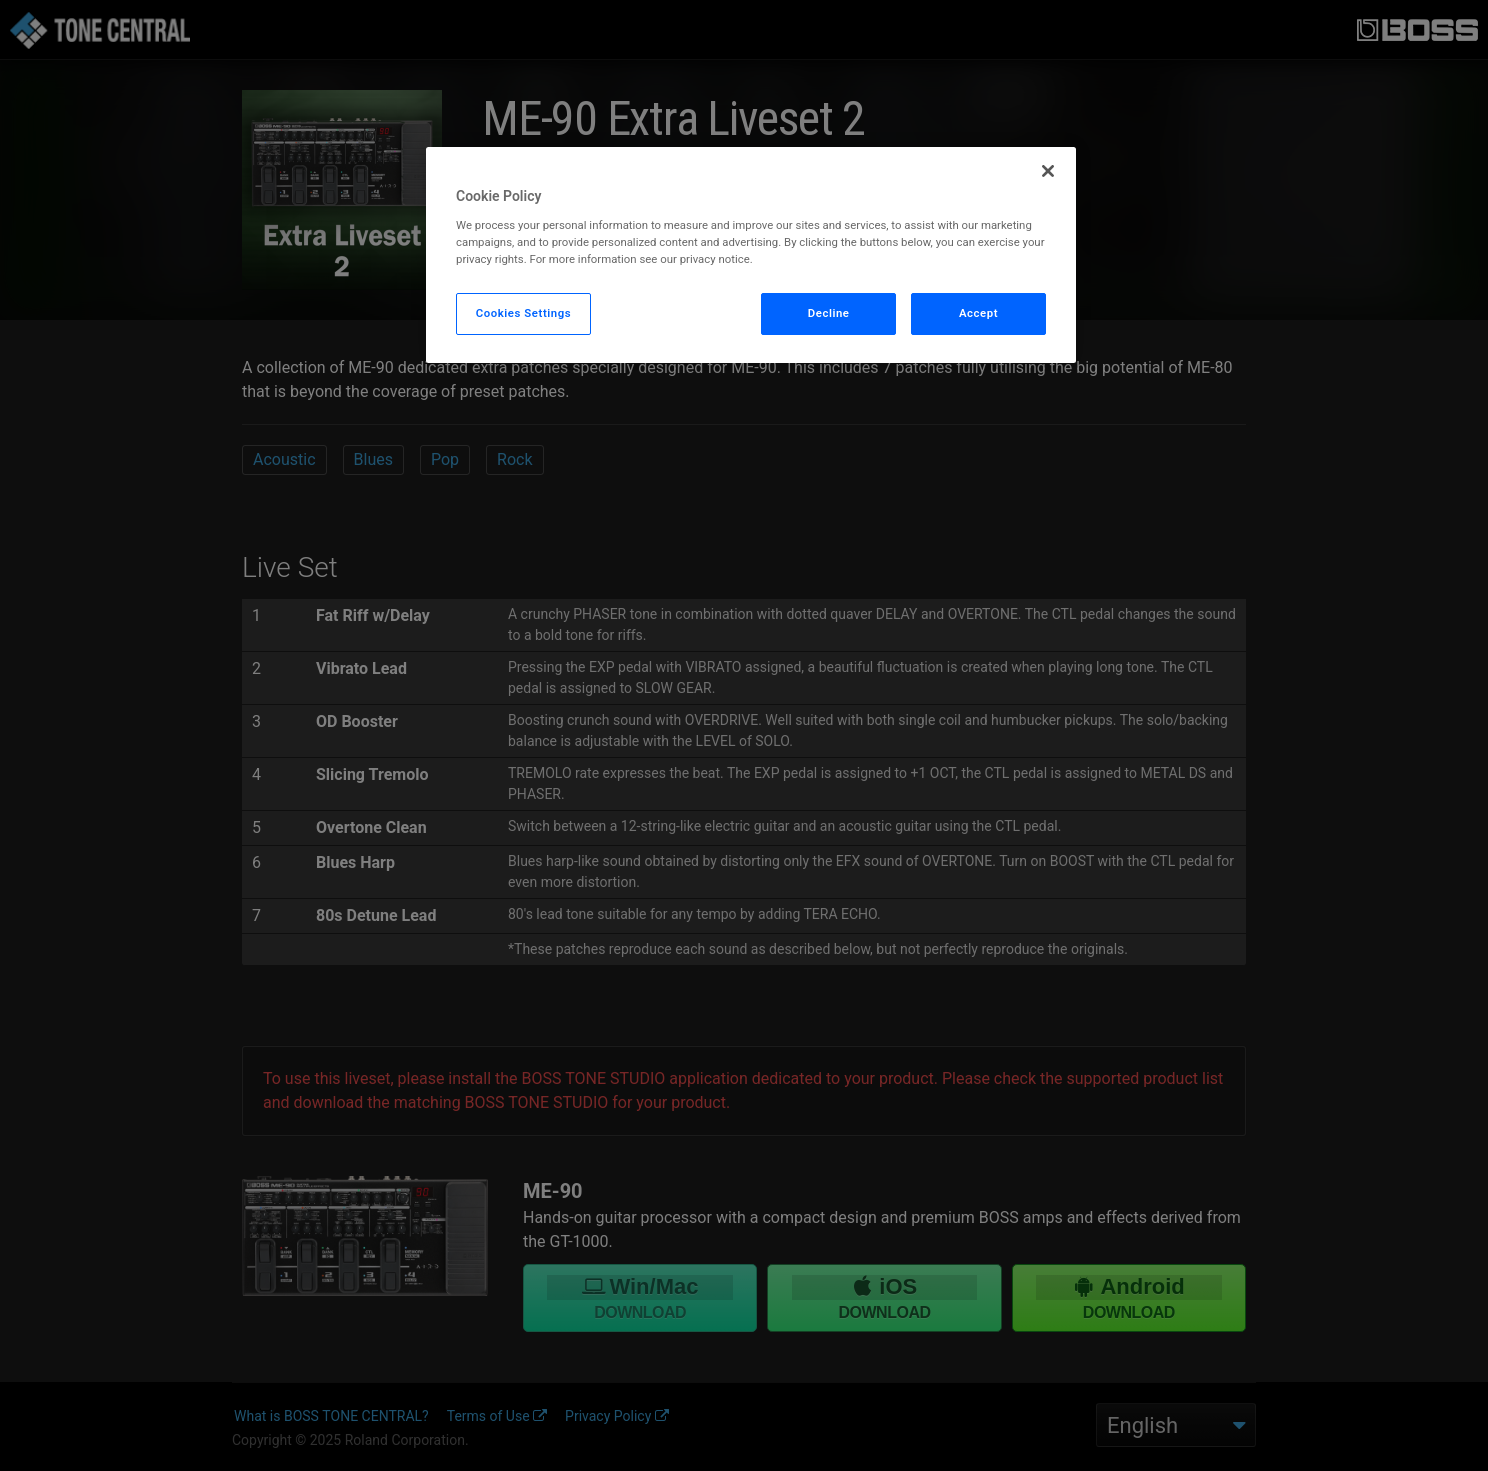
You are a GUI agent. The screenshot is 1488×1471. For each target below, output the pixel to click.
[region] (751, 255)
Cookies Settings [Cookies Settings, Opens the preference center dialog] (524, 313)
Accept (978, 313)
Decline (829, 313)
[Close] (1048, 171)
